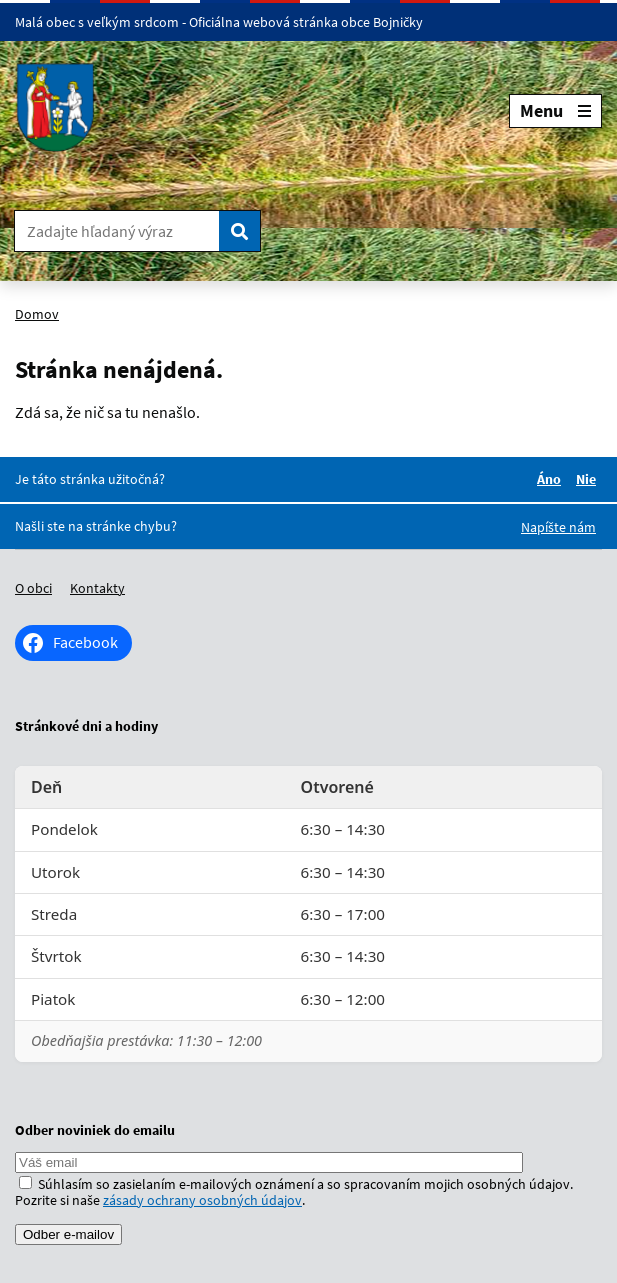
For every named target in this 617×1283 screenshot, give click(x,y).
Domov (37, 314)
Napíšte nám (558, 527)
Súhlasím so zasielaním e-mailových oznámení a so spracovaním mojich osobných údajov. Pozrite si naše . (294, 1192)
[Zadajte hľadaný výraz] (117, 231)
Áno (552, 479)
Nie (589, 479)
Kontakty (97, 588)
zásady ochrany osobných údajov (202, 1200)
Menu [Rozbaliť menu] (555, 110)
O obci (33, 588)
